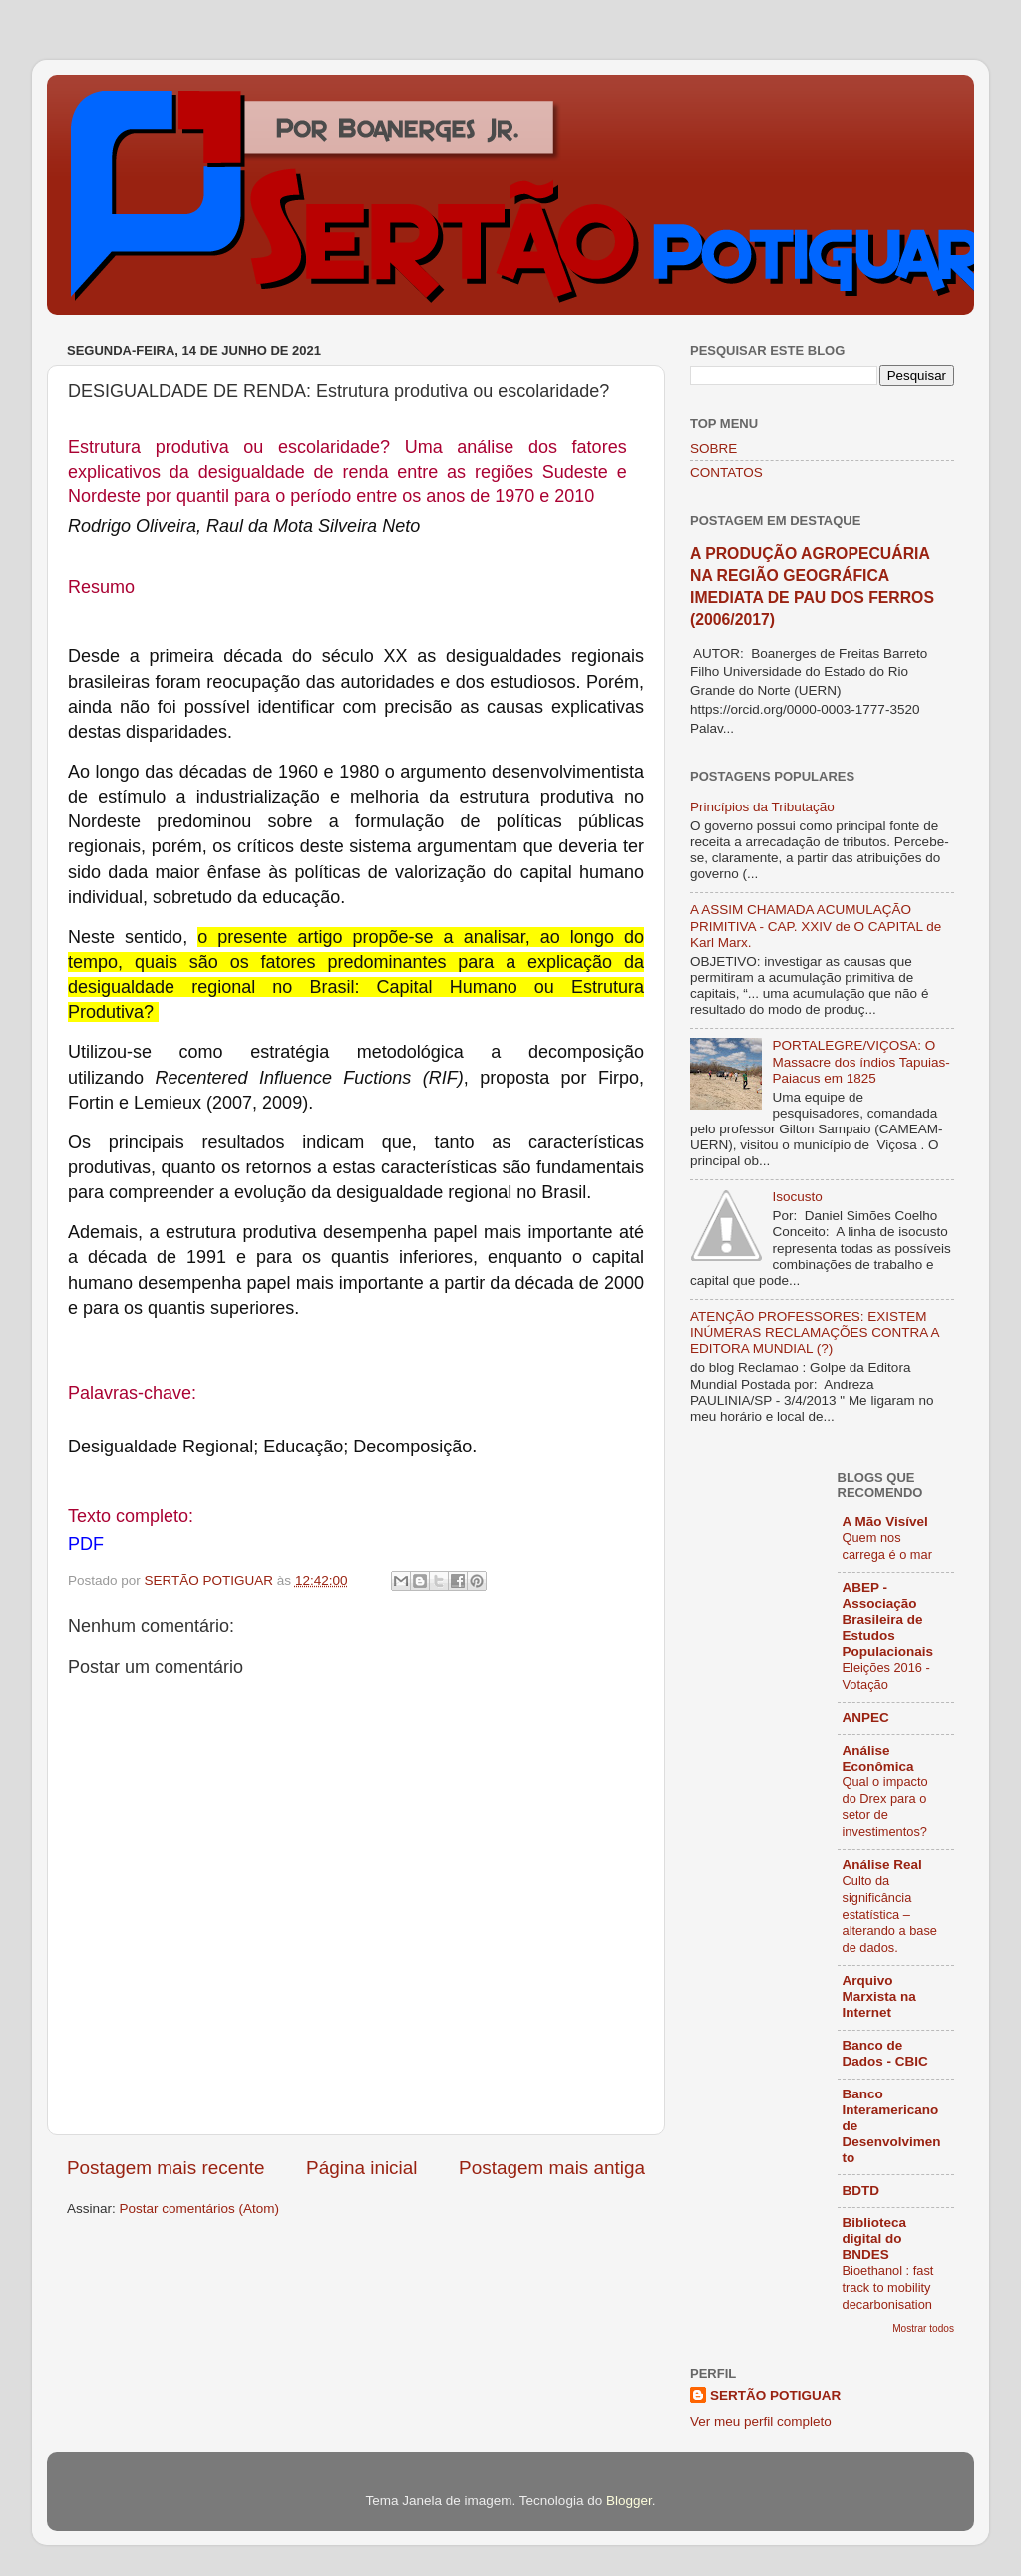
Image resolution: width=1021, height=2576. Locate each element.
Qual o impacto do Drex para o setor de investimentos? (885, 1806)
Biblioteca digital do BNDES (875, 2238)
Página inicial (361, 2167)
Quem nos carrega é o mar (887, 1546)
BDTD (861, 2190)
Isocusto (797, 1196)
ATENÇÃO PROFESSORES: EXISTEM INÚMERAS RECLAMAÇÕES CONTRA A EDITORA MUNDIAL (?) (814, 1332)
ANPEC (866, 1717)
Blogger (629, 2500)
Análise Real (882, 1864)
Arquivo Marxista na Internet (879, 1996)
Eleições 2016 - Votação (886, 1676)
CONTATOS (726, 472)
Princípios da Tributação (762, 807)
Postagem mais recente (165, 2167)
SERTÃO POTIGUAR (775, 2395)
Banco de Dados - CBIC (885, 2053)
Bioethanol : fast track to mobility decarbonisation (888, 2287)
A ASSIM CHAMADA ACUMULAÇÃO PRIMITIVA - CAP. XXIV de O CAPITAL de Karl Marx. (815, 925)
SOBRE (713, 448)
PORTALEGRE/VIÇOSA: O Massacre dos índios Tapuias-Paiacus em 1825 (860, 1061)
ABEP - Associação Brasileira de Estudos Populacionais (888, 1619)
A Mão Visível (885, 1521)
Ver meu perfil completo (761, 2422)
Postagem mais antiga (552, 2167)
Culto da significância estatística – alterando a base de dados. (890, 1914)
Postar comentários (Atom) (200, 2208)
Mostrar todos (923, 2328)
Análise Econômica (878, 1758)
